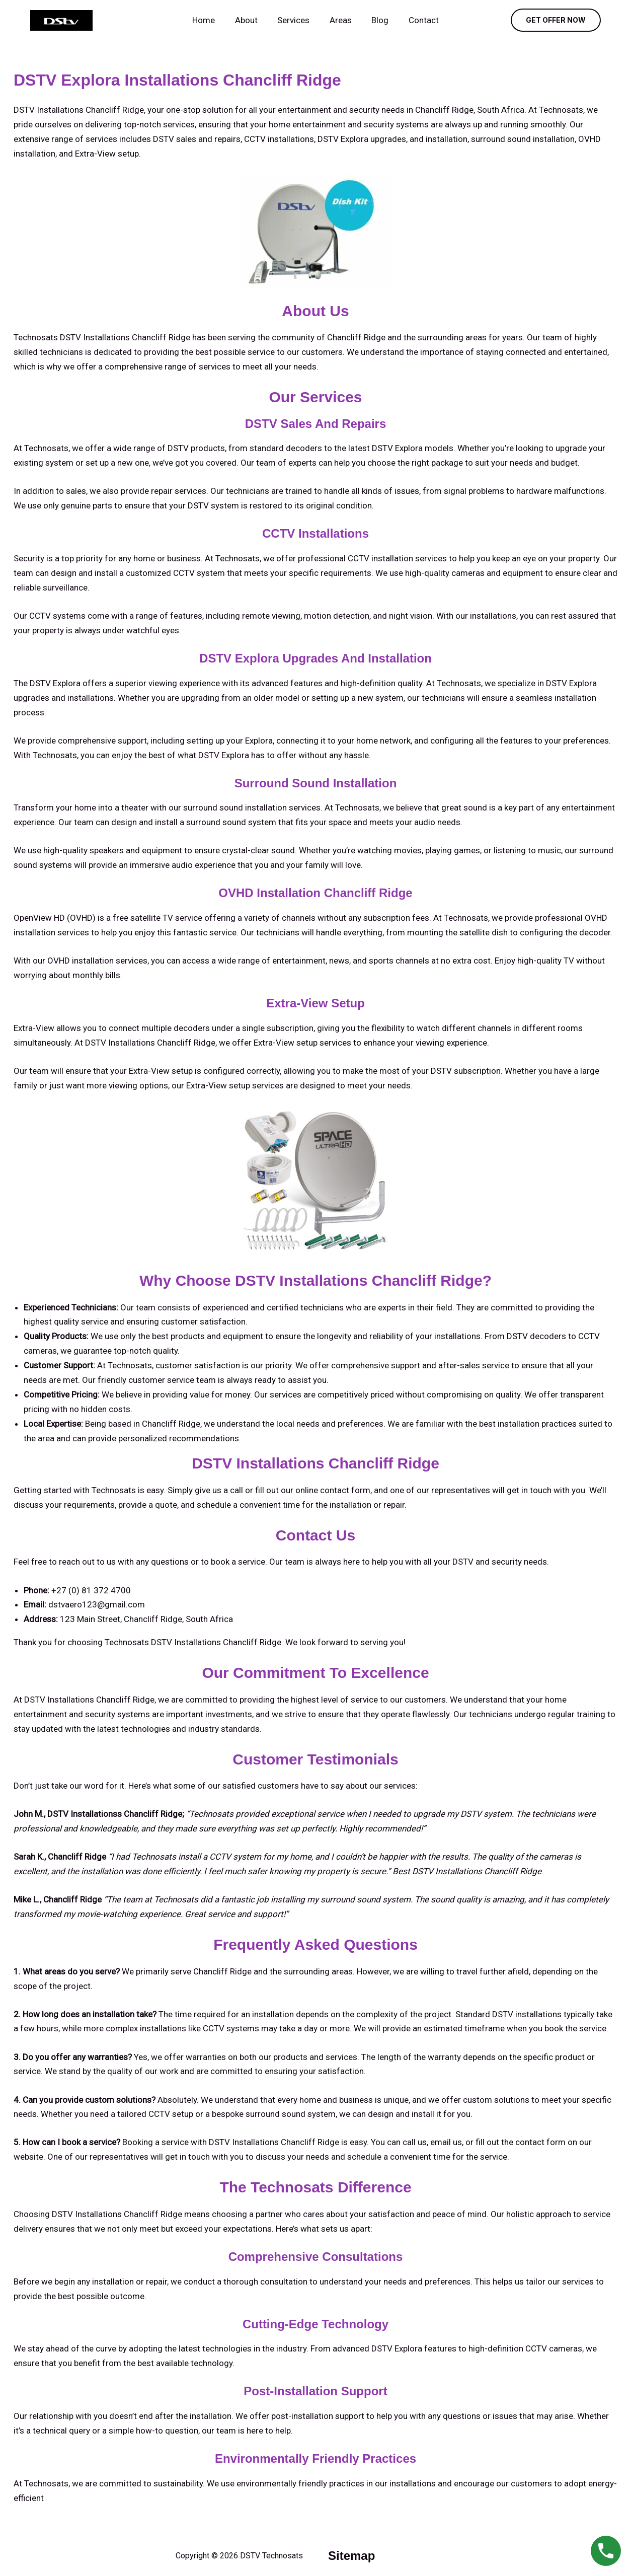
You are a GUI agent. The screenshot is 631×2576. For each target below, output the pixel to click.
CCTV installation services (397, 558)
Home (210, 20)
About (250, 20)
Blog (375, 20)
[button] (556, 20)
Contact (417, 20)
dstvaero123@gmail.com (96, 1604)
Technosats (46, 2483)
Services (295, 20)
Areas (339, 20)
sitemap (351, 2555)
